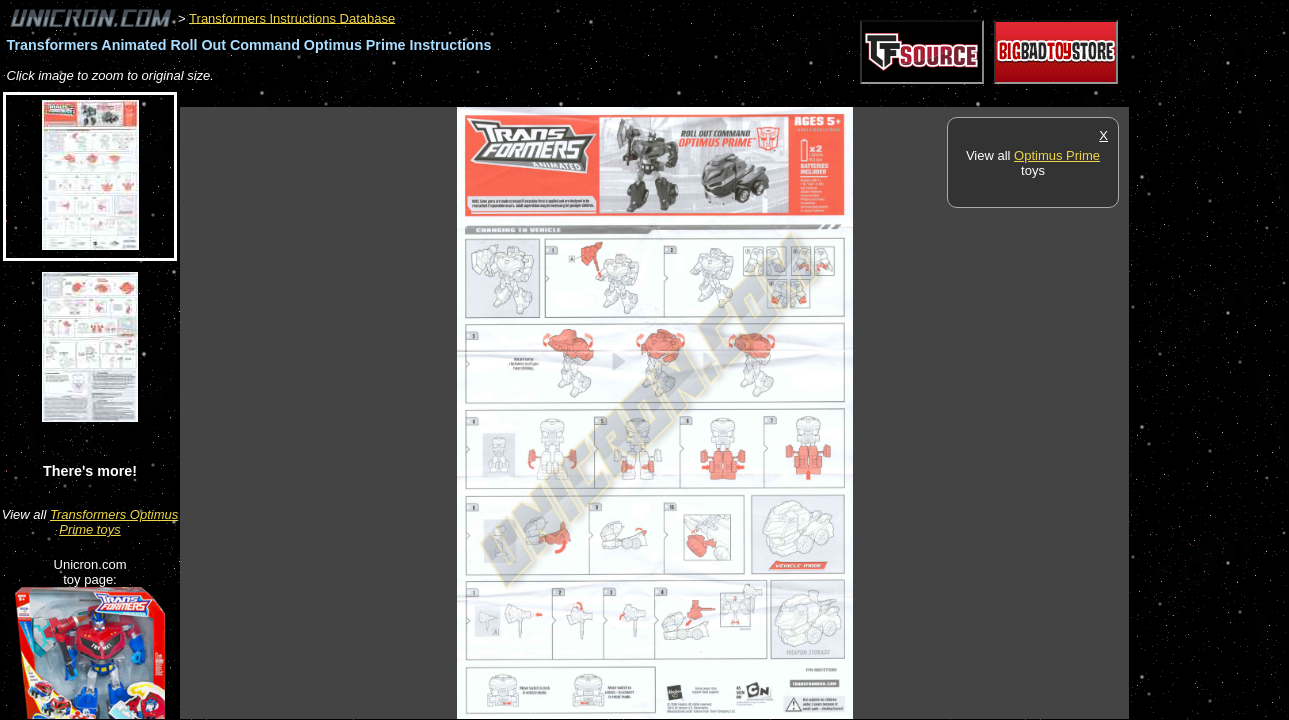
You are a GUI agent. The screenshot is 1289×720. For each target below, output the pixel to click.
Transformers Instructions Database (292, 17)
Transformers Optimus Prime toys (114, 522)
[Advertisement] (544, 96)
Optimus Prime (1057, 155)
